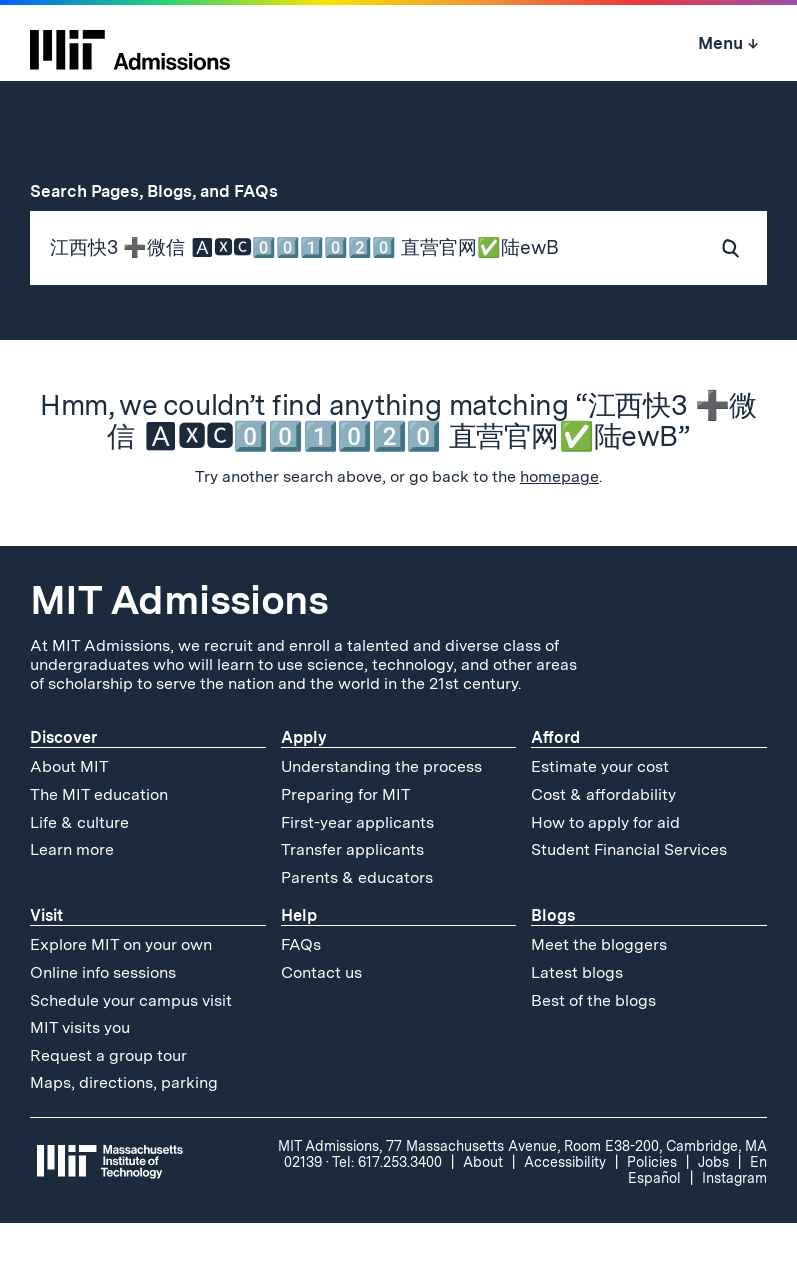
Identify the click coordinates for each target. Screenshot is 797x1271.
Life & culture (79, 869)
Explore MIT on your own (121, 992)
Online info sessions (103, 1020)
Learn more (72, 897)
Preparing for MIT (346, 842)
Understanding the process (381, 814)
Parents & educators (357, 924)
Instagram (734, 1226)
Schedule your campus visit (131, 1047)
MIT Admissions (179, 648)
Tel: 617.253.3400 (387, 1210)
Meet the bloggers (599, 992)
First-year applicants (357, 869)
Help (299, 963)
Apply (304, 785)
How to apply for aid (605, 869)
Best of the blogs (593, 1047)
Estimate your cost (600, 814)
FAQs (301, 992)
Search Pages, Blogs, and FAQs (165, 191)
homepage (559, 524)
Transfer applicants (352, 897)
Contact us (321, 1020)
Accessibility (565, 1210)
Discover (63, 785)
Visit (46, 963)
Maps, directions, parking (124, 1130)
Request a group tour (108, 1102)
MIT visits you (80, 1075)
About (483, 1210)
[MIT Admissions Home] (130, 43)
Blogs (553, 963)
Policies (652, 1210)
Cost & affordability (603, 842)
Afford (555, 785)
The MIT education (99, 842)
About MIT (69, 814)
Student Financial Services (629, 897)
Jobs (713, 1210)
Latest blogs (577, 1020)
